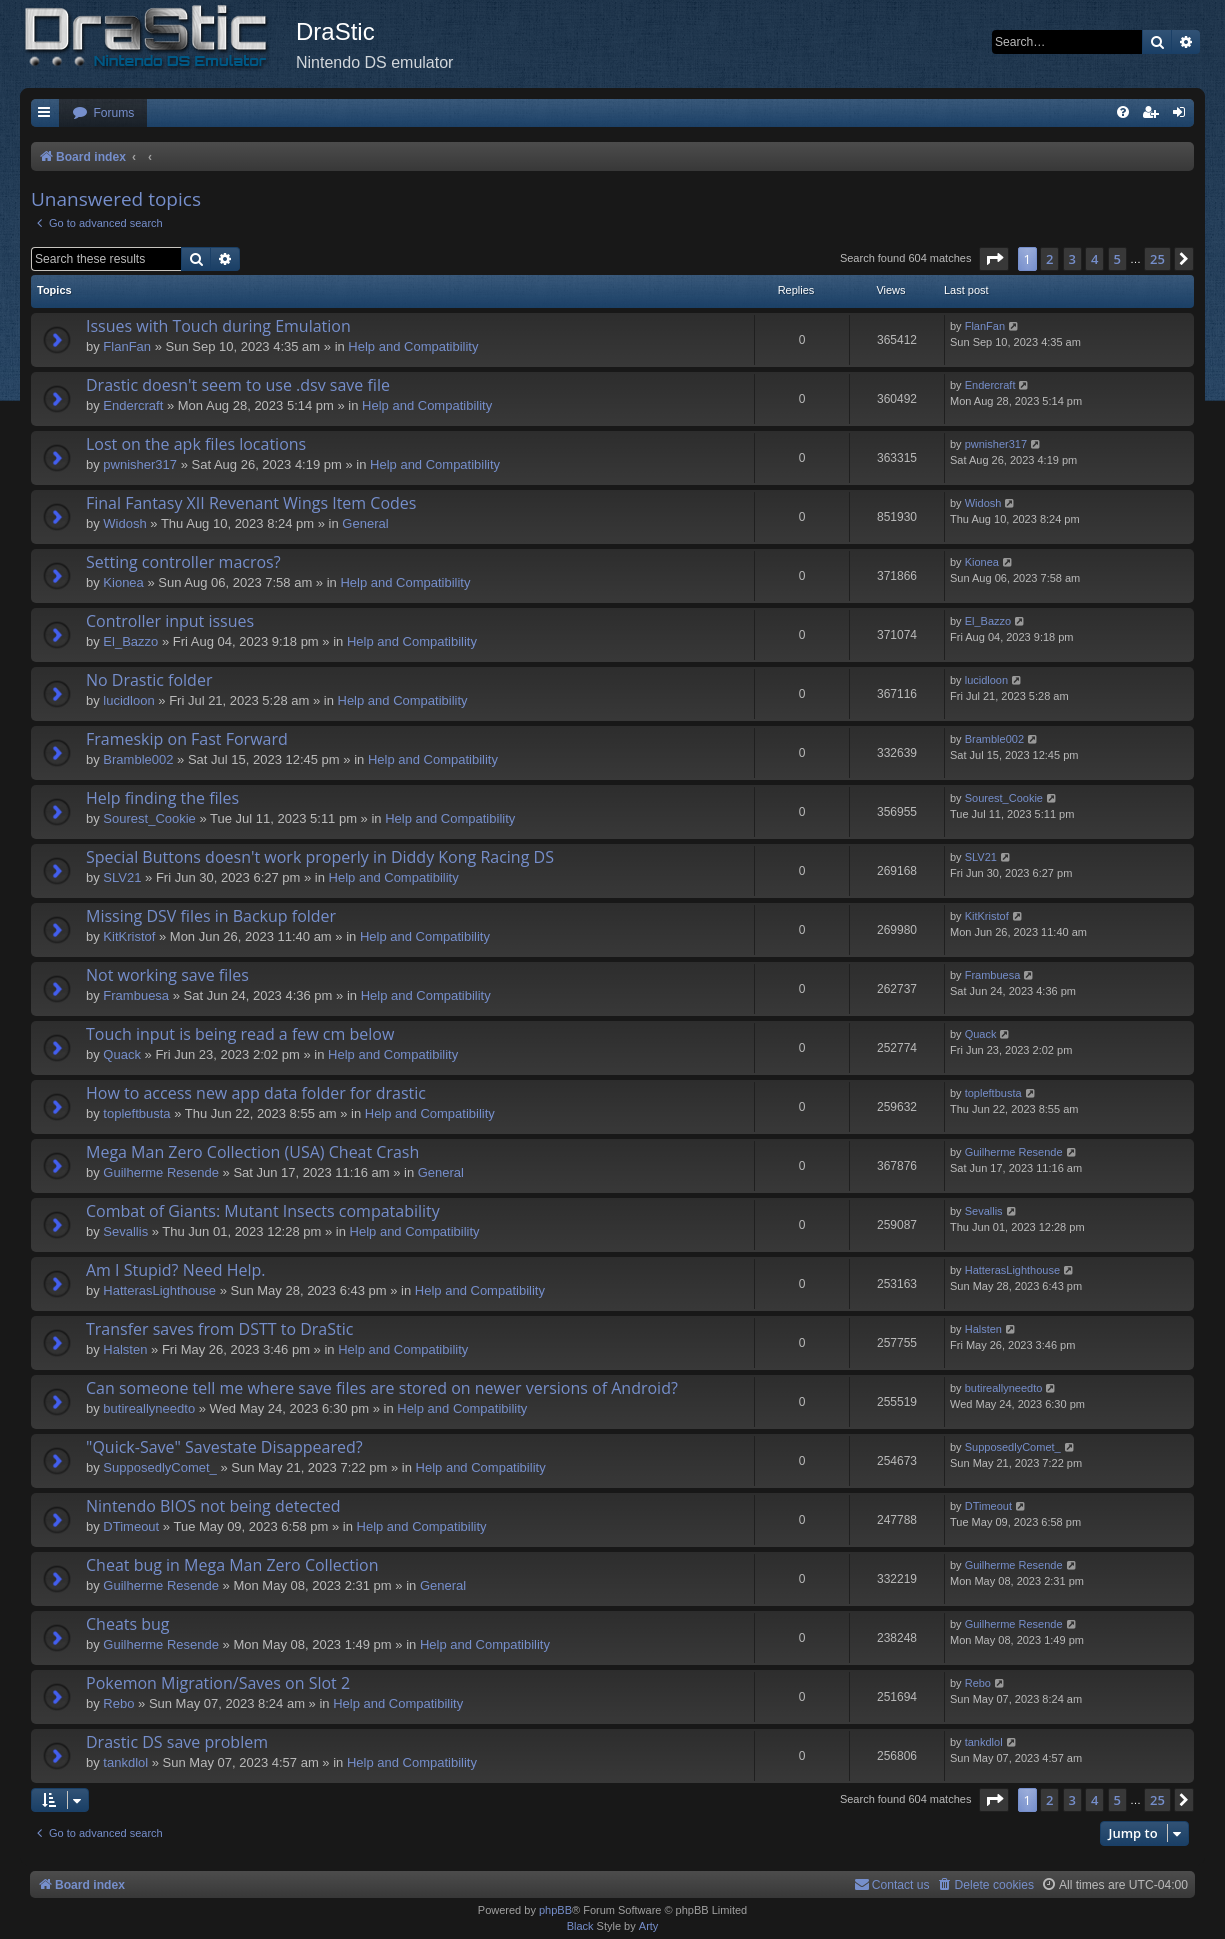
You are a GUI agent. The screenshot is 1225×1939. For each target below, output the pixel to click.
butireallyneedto (149, 1408)
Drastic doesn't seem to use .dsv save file (238, 385)
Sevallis (125, 1231)
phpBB (555, 1910)
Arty (649, 1926)
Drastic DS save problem (177, 1742)
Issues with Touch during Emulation (218, 326)
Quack (122, 1054)
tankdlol (125, 1762)
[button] (994, 259)
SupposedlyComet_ (159, 1467)
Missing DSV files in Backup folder (211, 916)
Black (580, 1926)
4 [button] (1094, 259)
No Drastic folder (149, 680)
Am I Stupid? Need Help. (175, 1270)
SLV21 (122, 877)
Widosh (124, 523)
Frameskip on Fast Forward (187, 739)
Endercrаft (133, 405)
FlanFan (127, 346)
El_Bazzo (130, 641)
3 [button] (1072, 259)
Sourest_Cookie (149, 818)
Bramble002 (138, 759)
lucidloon (128, 700)
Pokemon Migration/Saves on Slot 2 (218, 1683)
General (365, 523)
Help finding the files (162, 798)
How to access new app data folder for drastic (256, 1093)
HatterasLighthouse (159, 1290)
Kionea (123, 582)
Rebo (118, 1703)
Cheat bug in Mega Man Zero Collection (232, 1565)
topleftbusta (136, 1113)
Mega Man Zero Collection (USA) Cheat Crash (252, 1152)
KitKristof (129, 936)
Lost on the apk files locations (196, 444)
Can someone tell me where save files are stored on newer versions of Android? (382, 1388)
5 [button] (1117, 259)
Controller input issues (170, 621)
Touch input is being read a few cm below (240, 1034)
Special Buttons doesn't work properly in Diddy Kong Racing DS (320, 857)
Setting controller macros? (183, 562)
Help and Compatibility (413, 346)
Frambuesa (136, 995)
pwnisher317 (140, 464)
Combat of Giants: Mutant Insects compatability (263, 1211)
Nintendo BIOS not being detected (213, 1506)
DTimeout (131, 1526)
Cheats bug (128, 1624)
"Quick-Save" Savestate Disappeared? (224, 1447)
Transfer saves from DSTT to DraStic (219, 1329)
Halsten (125, 1349)
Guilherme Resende (161, 1172)
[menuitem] (103, 113)
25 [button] (1157, 259)
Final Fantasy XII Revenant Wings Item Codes (251, 503)
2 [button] (1049, 259)
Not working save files (167, 975)
